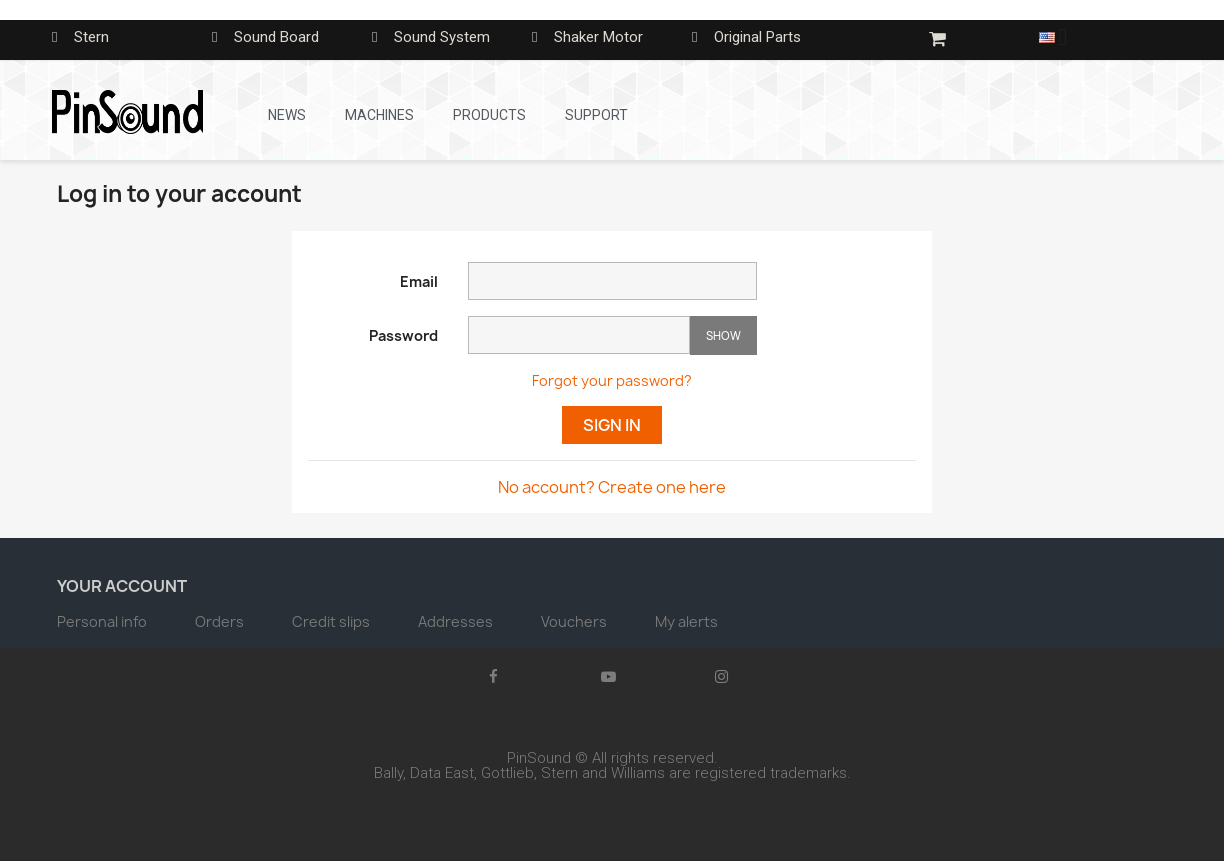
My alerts (686, 621)
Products (489, 115)
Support (596, 115)
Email (419, 281)
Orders (221, 621)
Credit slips (332, 621)
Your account (122, 586)
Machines (379, 115)
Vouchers (575, 621)
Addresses (457, 621)
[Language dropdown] (1060, 37)
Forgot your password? (612, 380)
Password (403, 335)
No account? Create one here (612, 487)
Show (723, 335)
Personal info (103, 621)
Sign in (612, 425)
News (287, 115)
